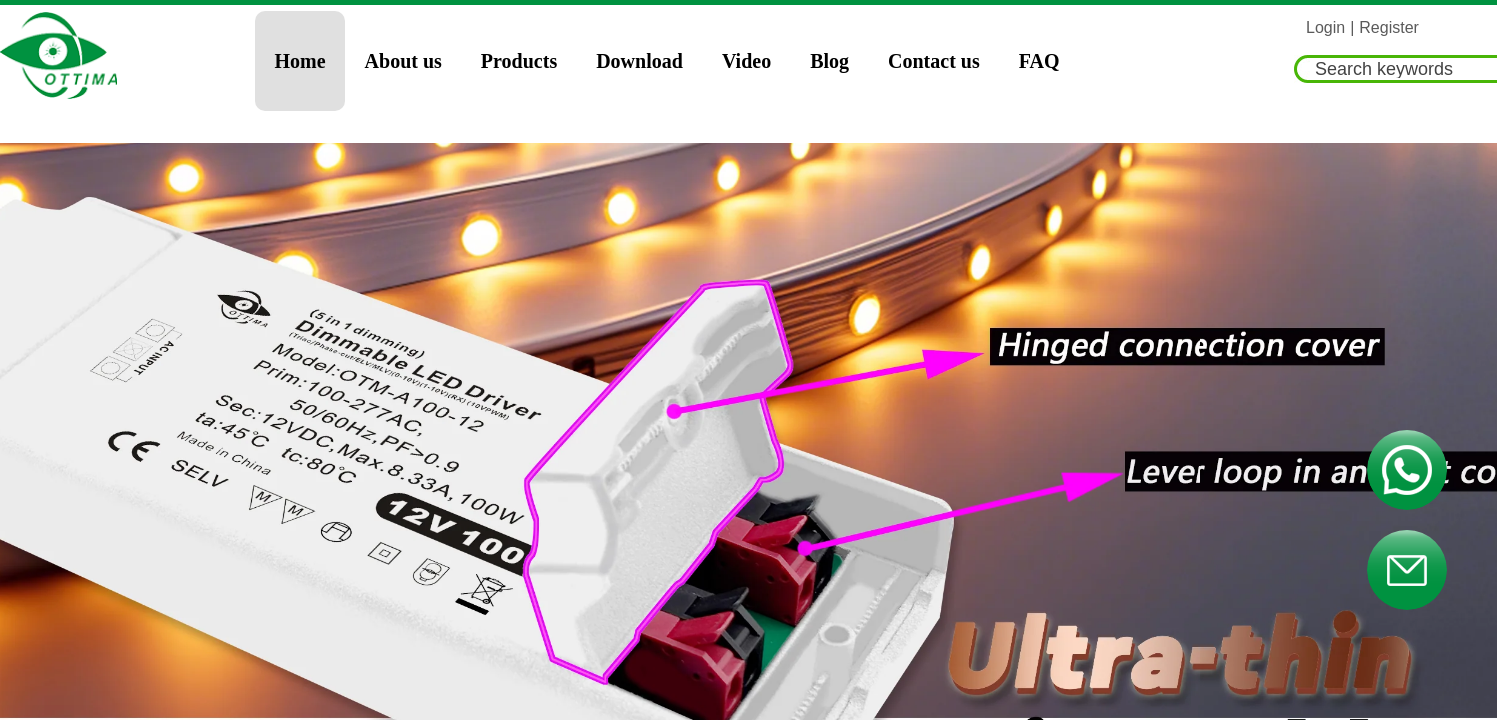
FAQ (1039, 61)
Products (519, 61)
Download (639, 61)
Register (1389, 27)
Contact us (934, 61)
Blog (829, 61)
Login (1325, 27)
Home (300, 61)
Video (746, 61)
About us (403, 61)
